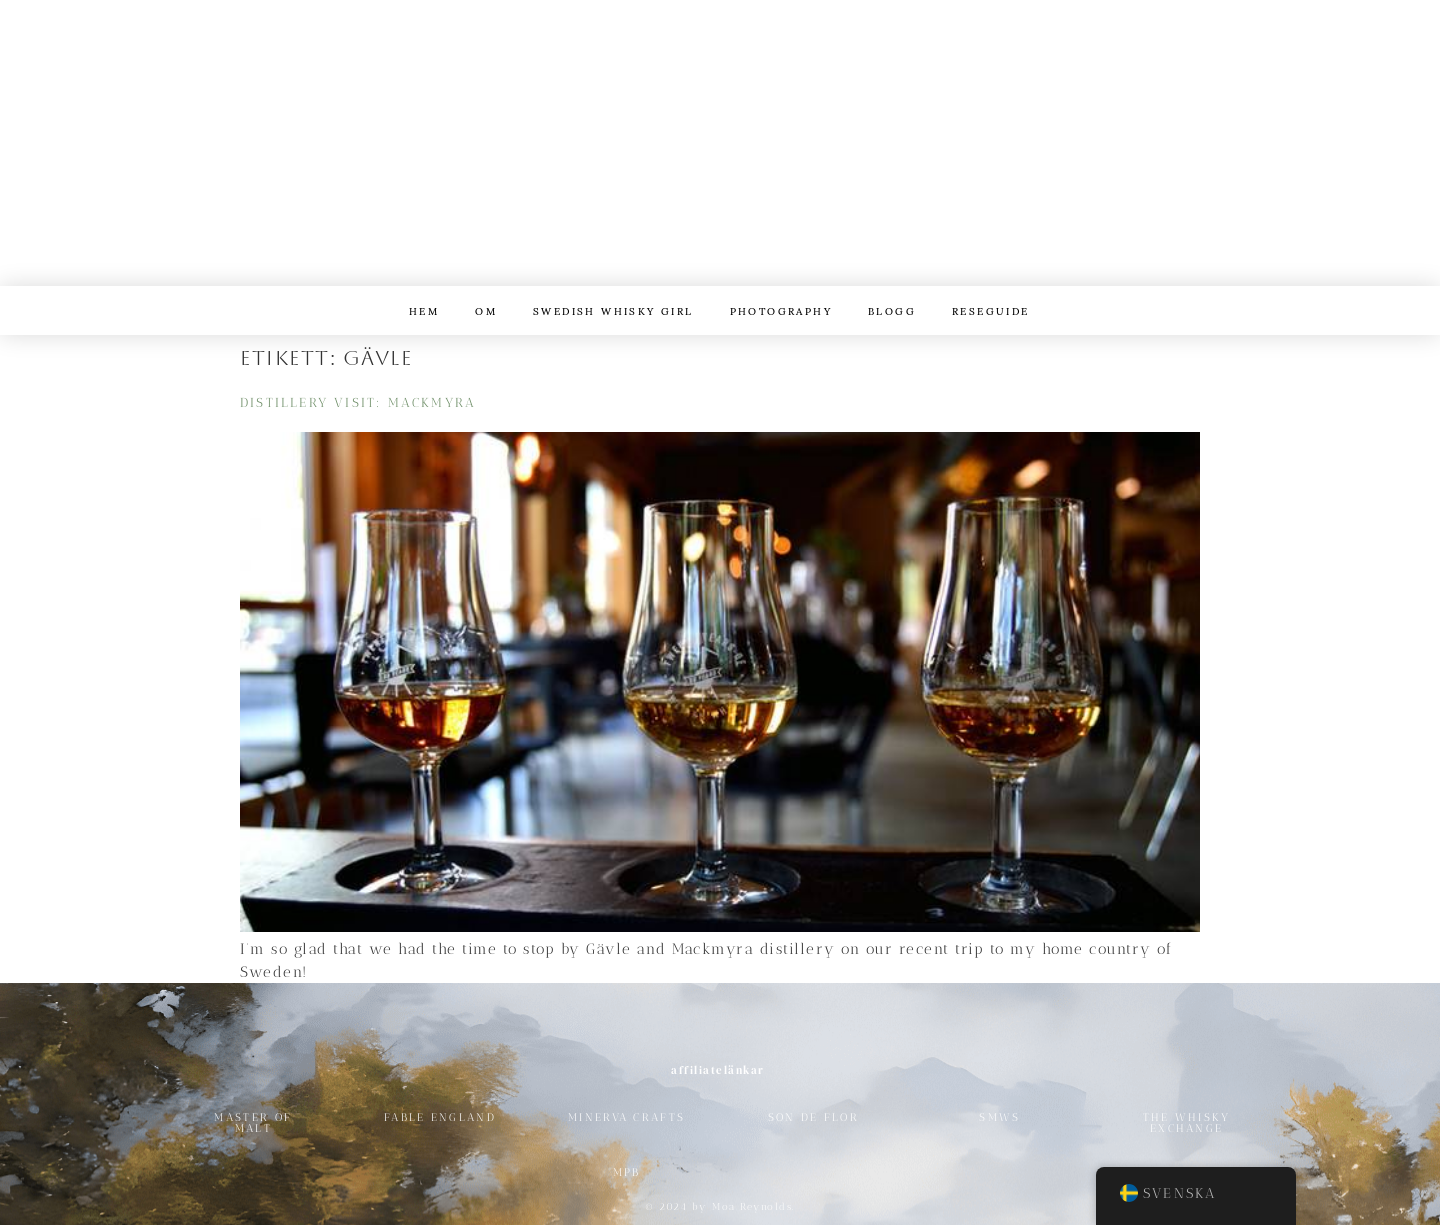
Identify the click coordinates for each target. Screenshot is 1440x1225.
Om (486, 310)
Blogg (892, 310)
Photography (781, 310)
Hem (424, 310)
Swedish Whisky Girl (613, 310)
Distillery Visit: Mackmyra (358, 402)
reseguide (991, 310)
